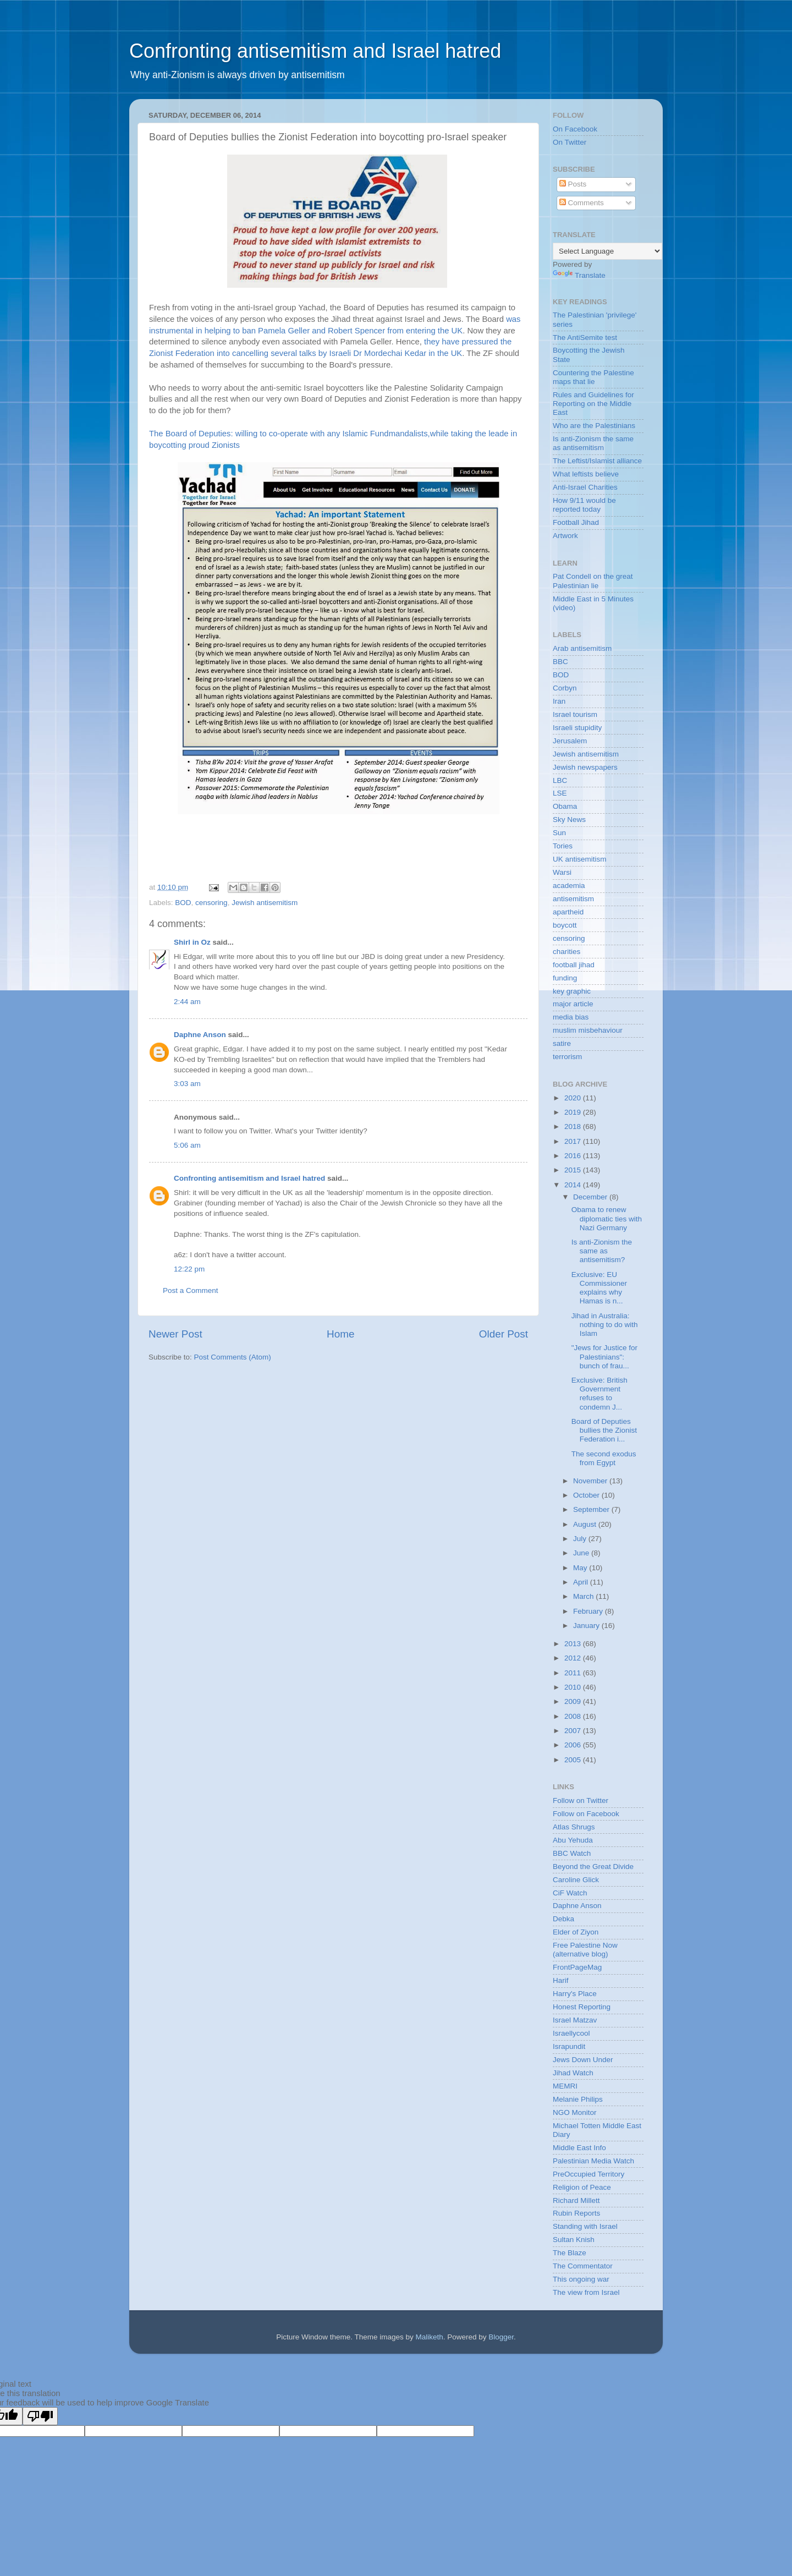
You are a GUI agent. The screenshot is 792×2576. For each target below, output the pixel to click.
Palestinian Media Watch (593, 2161)
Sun (559, 833)
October (587, 1495)
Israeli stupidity (577, 728)
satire (562, 1043)
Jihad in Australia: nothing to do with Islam (604, 1325)
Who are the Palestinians (594, 425)
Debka (563, 1919)
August (585, 1524)
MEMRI (565, 2086)
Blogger (501, 2337)
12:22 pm (189, 1269)
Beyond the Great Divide (593, 1866)
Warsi (562, 872)
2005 (573, 1760)
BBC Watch (572, 1853)
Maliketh (429, 2337)
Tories (563, 846)
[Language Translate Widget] (607, 251)
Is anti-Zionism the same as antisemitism (593, 443)
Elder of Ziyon (575, 1932)
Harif (561, 1980)
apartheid (568, 912)
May (581, 1568)
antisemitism (573, 899)
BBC (560, 661)
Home (340, 1334)
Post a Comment (190, 1290)
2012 (573, 1658)
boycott (565, 925)
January (587, 1625)
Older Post (503, 1334)
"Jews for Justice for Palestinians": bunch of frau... (604, 1356)
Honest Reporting (581, 2007)
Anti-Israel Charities (585, 487)
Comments (581, 203)
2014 (573, 1185)
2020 (573, 1098)
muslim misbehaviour (588, 1030)
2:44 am (187, 1001)
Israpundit (569, 2046)
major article (573, 1004)
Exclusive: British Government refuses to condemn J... (599, 1393)
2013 (573, 1644)
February (589, 1611)
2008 (573, 1716)
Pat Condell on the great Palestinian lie (593, 580)
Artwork (565, 535)
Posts (573, 184)
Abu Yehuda (573, 1840)
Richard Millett (576, 2200)
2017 (573, 1141)
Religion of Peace (582, 2187)
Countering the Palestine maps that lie (593, 377)
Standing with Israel (585, 2226)
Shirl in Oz (192, 942)
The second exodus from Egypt (603, 1458)
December (591, 1197)
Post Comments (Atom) (232, 1357)
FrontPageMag (577, 1967)
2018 (573, 1126)
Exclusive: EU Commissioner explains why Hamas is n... (599, 1288)
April (581, 1582)
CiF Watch (570, 1893)
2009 (573, 1701)
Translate (579, 275)
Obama (565, 806)
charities (566, 951)
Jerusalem (570, 741)
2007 (573, 1731)
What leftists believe (586, 474)
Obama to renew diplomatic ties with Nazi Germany (606, 1218)
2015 (573, 1170)
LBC (560, 780)
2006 (573, 1745)
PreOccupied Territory (588, 2174)
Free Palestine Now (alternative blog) (585, 1949)
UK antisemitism (580, 859)
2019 (573, 1112)
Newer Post (175, 1334)
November (591, 1481)
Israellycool (571, 2033)
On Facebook (575, 129)
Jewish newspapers (585, 767)
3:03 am (187, 1083)
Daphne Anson (200, 1035)
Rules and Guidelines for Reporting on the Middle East (593, 403)
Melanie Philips (578, 2099)
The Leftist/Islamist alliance (597, 461)
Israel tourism (575, 714)
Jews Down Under (583, 2060)
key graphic (572, 991)
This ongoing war (581, 2279)
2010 (573, 1687)
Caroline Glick (576, 1880)
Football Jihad (576, 522)
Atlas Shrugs (574, 1827)
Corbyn (565, 688)
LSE (560, 793)
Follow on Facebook (586, 1814)
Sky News (569, 819)
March (584, 1596)
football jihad (574, 965)
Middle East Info (579, 2148)
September (592, 1509)
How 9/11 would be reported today (584, 504)
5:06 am (187, 1145)
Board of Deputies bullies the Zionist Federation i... (604, 1430)
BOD (183, 902)
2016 (573, 1156)
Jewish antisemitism (265, 902)
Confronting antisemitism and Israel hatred (315, 51)
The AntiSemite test (585, 337)
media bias (570, 1017)
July (580, 1538)
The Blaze (569, 2253)
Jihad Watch (573, 2073)
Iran (559, 701)
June (582, 1553)
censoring (211, 902)
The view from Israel (586, 2292)
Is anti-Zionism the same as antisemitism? (601, 1251)
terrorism (567, 1057)
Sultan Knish (574, 2239)
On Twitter (569, 142)
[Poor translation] (40, 2416)
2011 (573, 1673)
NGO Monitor (575, 2112)
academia (569, 885)
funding (565, 978)
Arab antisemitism (582, 648)
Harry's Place (575, 1993)
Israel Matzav (575, 2020)
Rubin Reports (576, 2213)
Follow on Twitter (580, 1800)
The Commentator (583, 2266)
